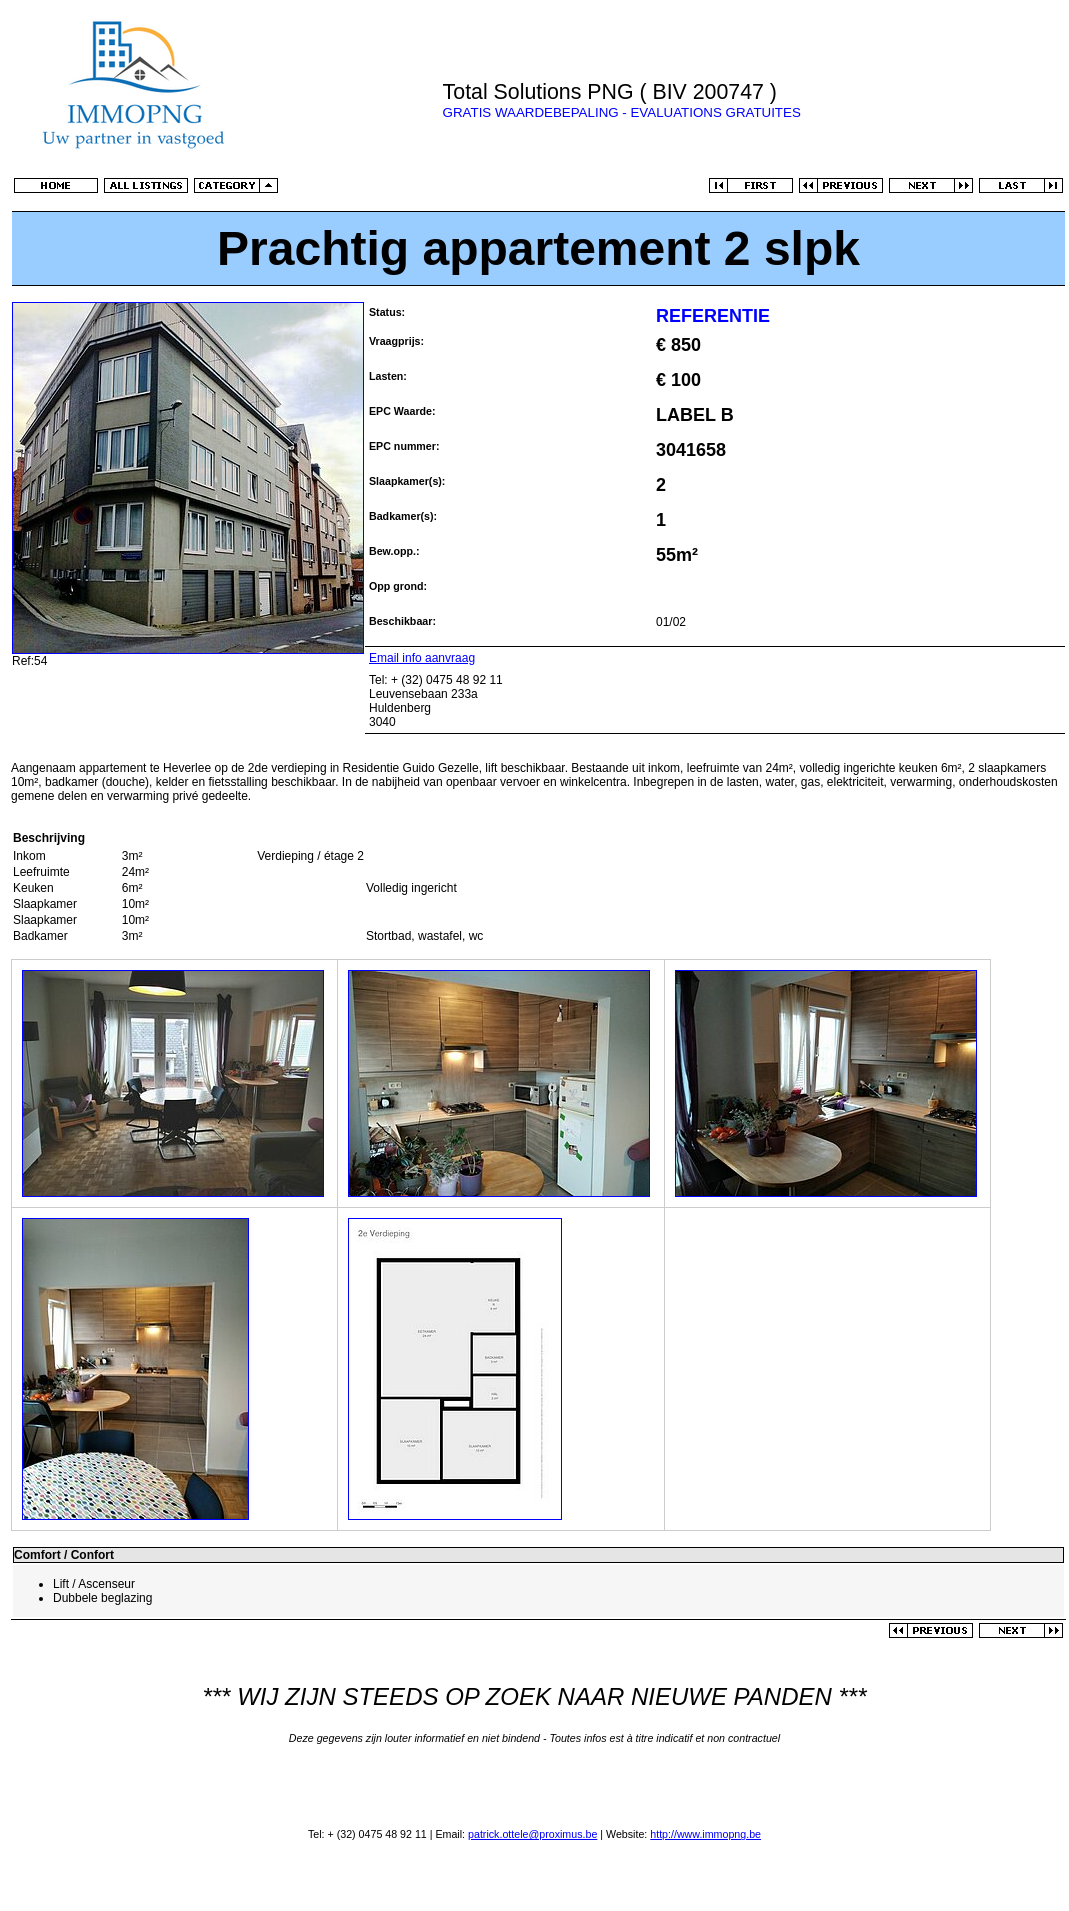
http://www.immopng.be (705, 1834)
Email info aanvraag (422, 658)
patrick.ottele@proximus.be (532, 1834)
